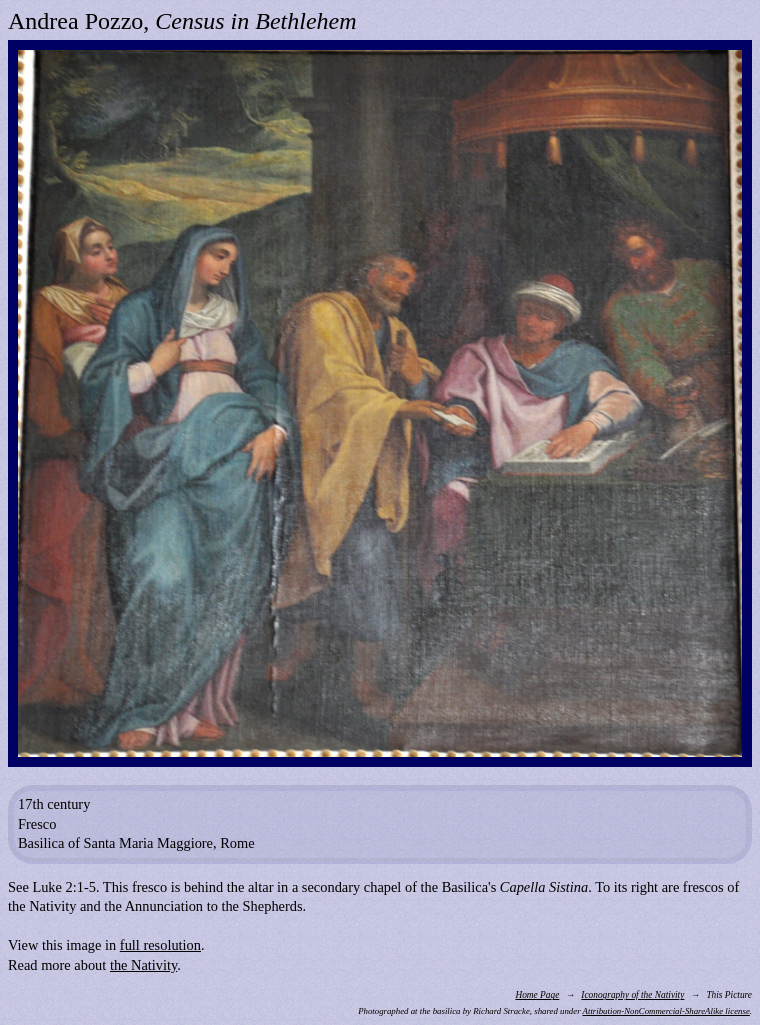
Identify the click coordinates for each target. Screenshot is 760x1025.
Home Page (537, 995)
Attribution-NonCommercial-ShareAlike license (666, 1011)
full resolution (160, 945)
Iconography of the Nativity (632, 995)
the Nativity (143, 965)
